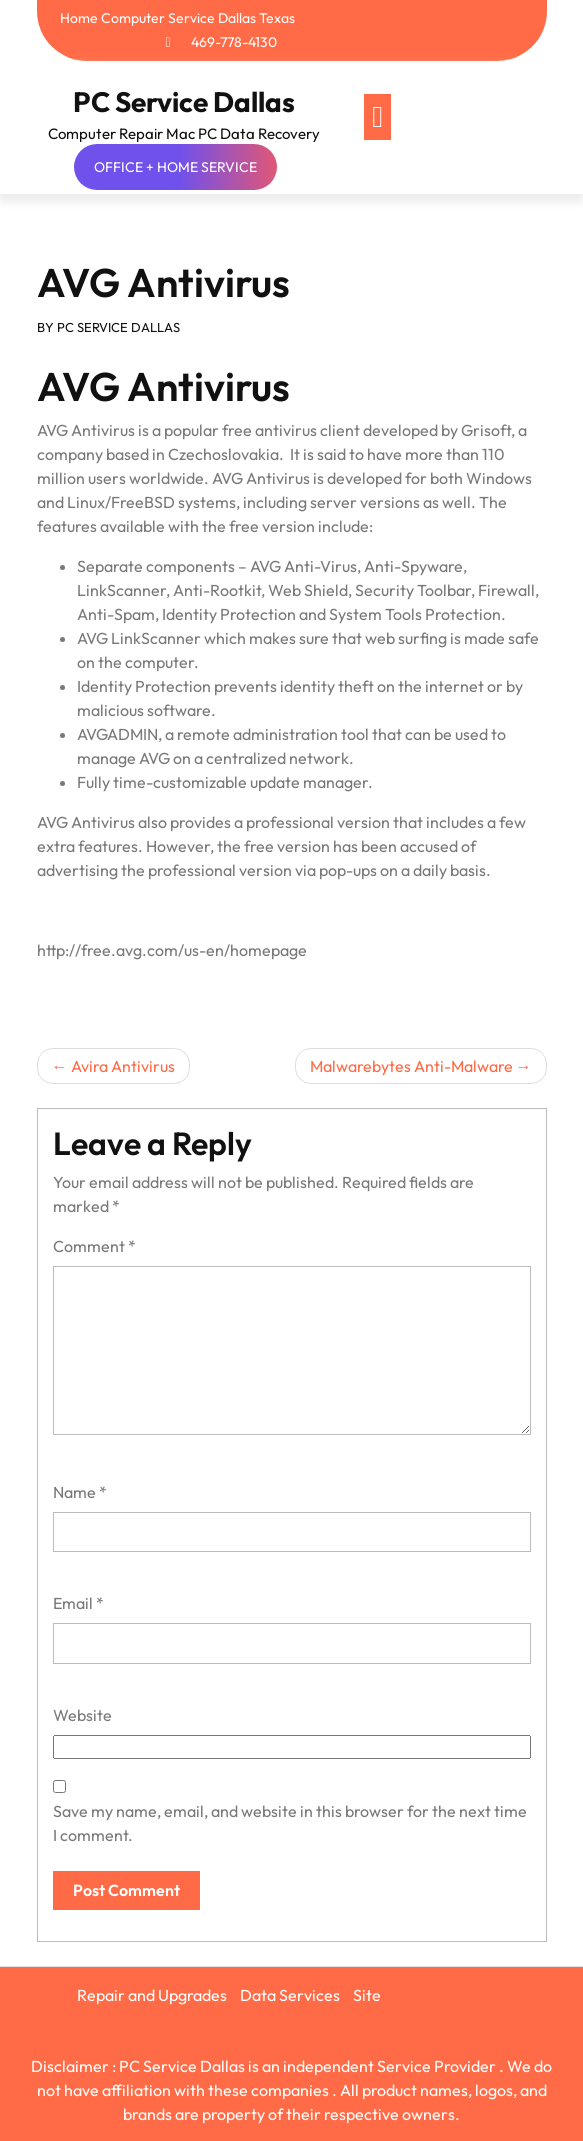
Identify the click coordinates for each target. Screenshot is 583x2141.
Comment (94, 1246)
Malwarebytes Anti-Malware (411, 1066)
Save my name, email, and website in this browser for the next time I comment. (290, 1823)
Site (367, 1995)
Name (80, 1492)
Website (82, 1715)
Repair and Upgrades (152, 1995)
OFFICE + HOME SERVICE (175, 167)
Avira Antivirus (123, 1066)
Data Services (290, 1995)
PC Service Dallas (184, 101)
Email (78, 1603)
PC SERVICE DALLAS (118, 327)
